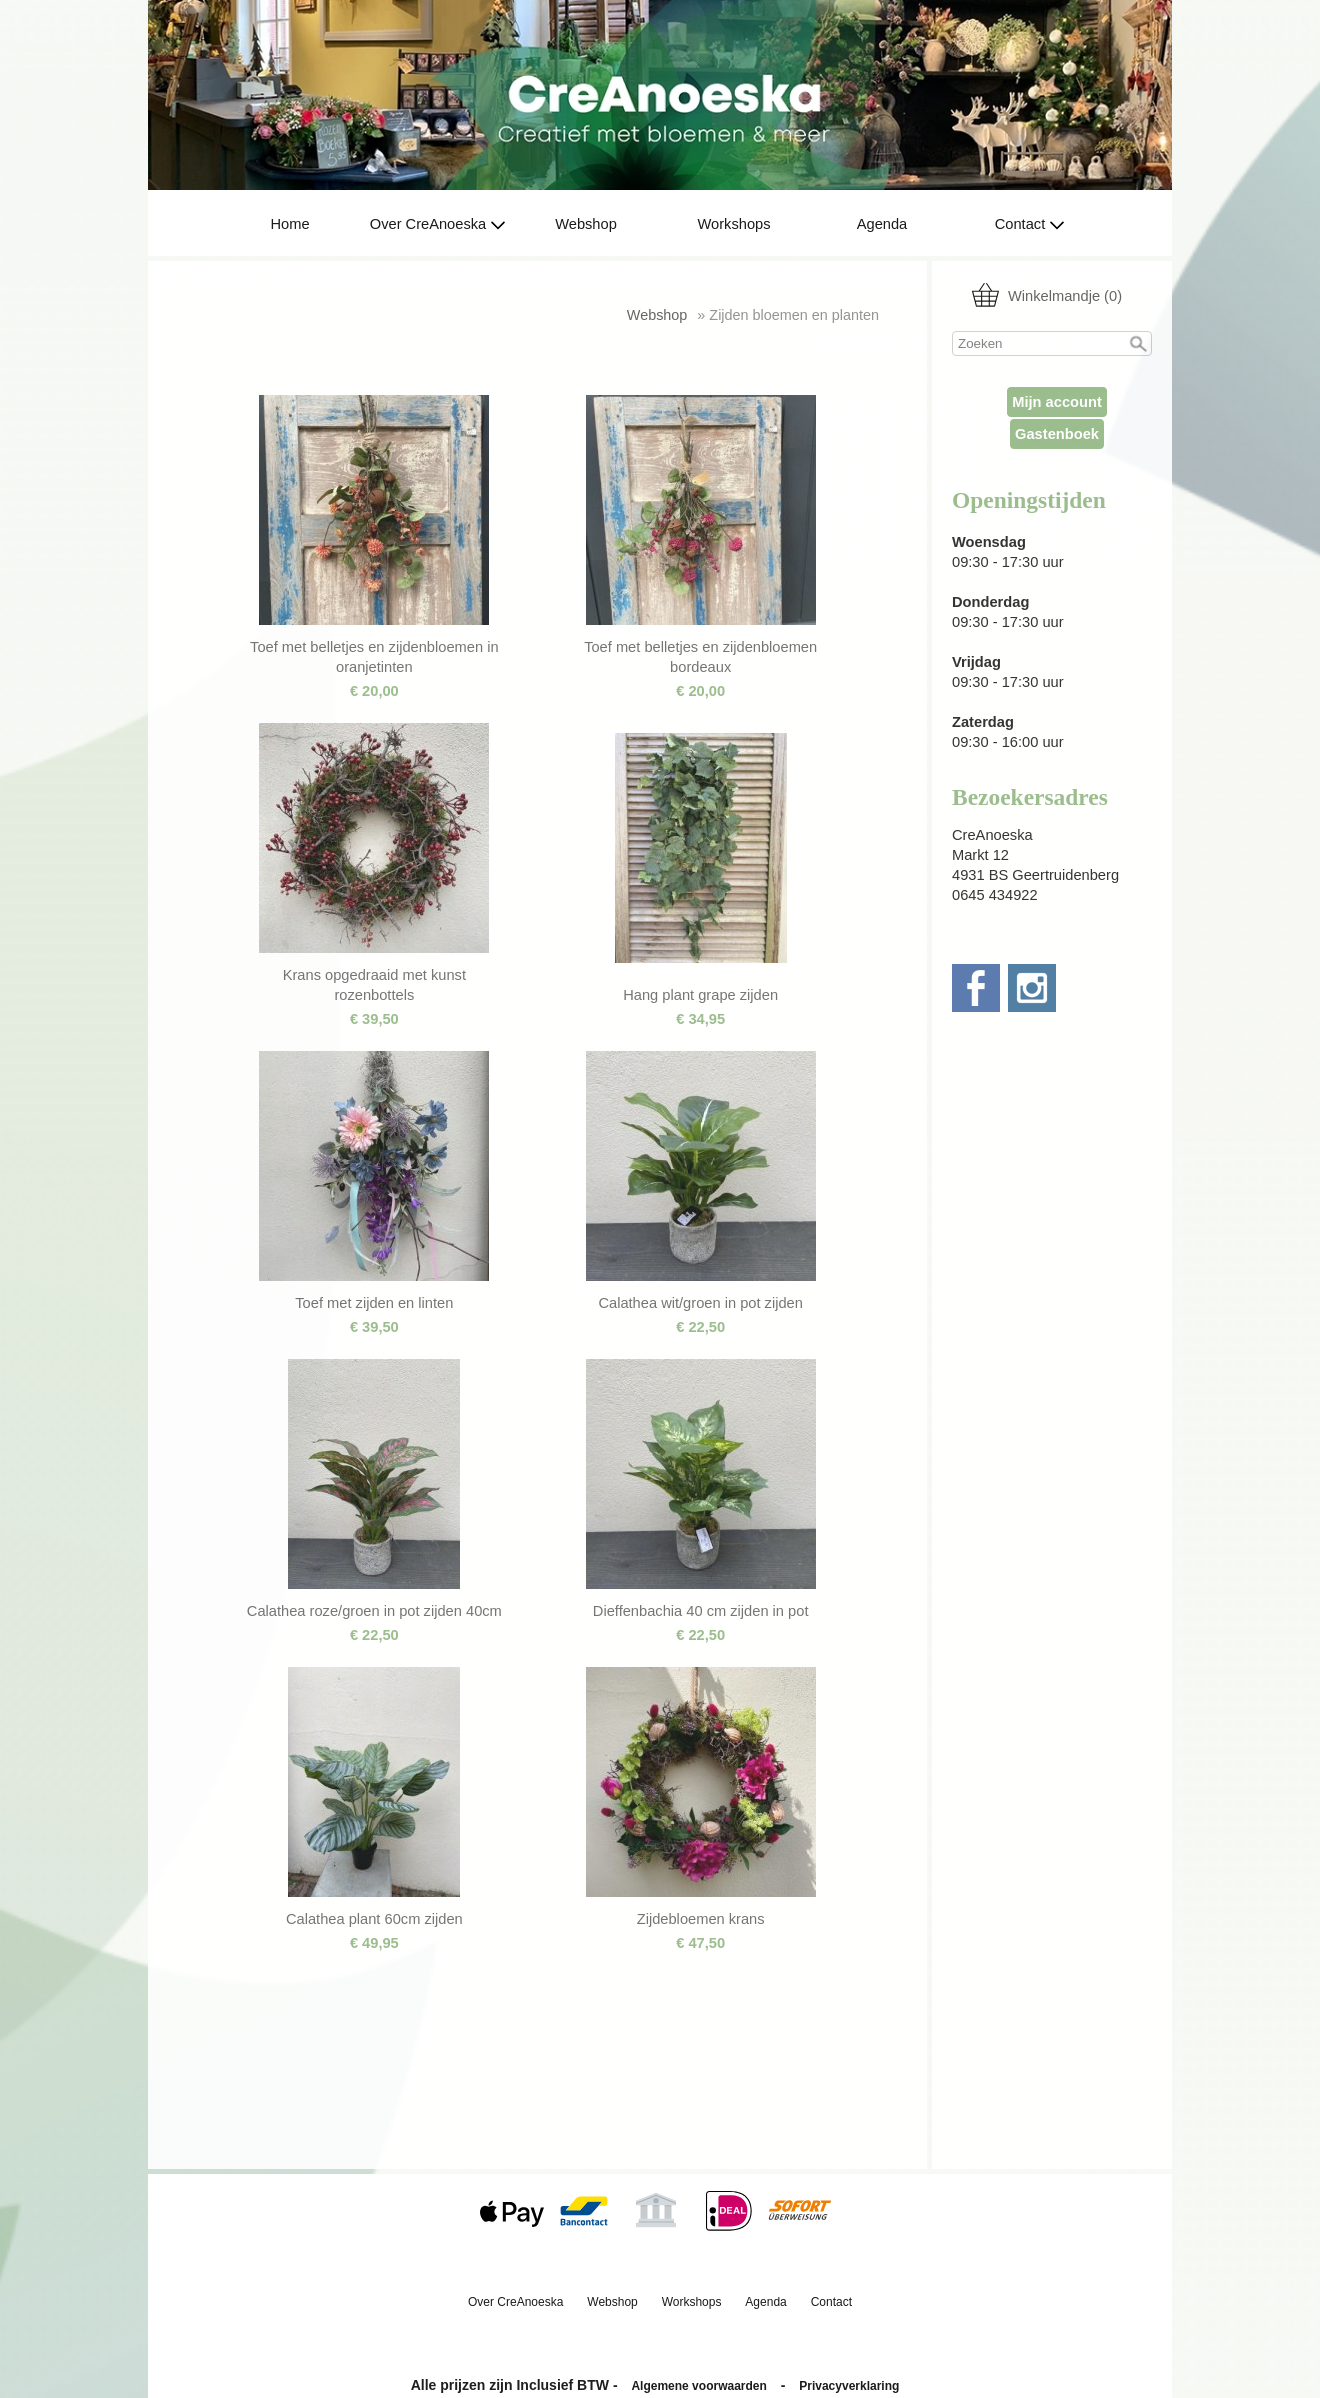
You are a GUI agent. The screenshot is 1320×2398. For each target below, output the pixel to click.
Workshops (733, 224)
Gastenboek (1057, 434)
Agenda (882, 224)
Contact (1030, 224)
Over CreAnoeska (438, 224)
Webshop (586, 224)
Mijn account (1057, 402)
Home (289, 224)
